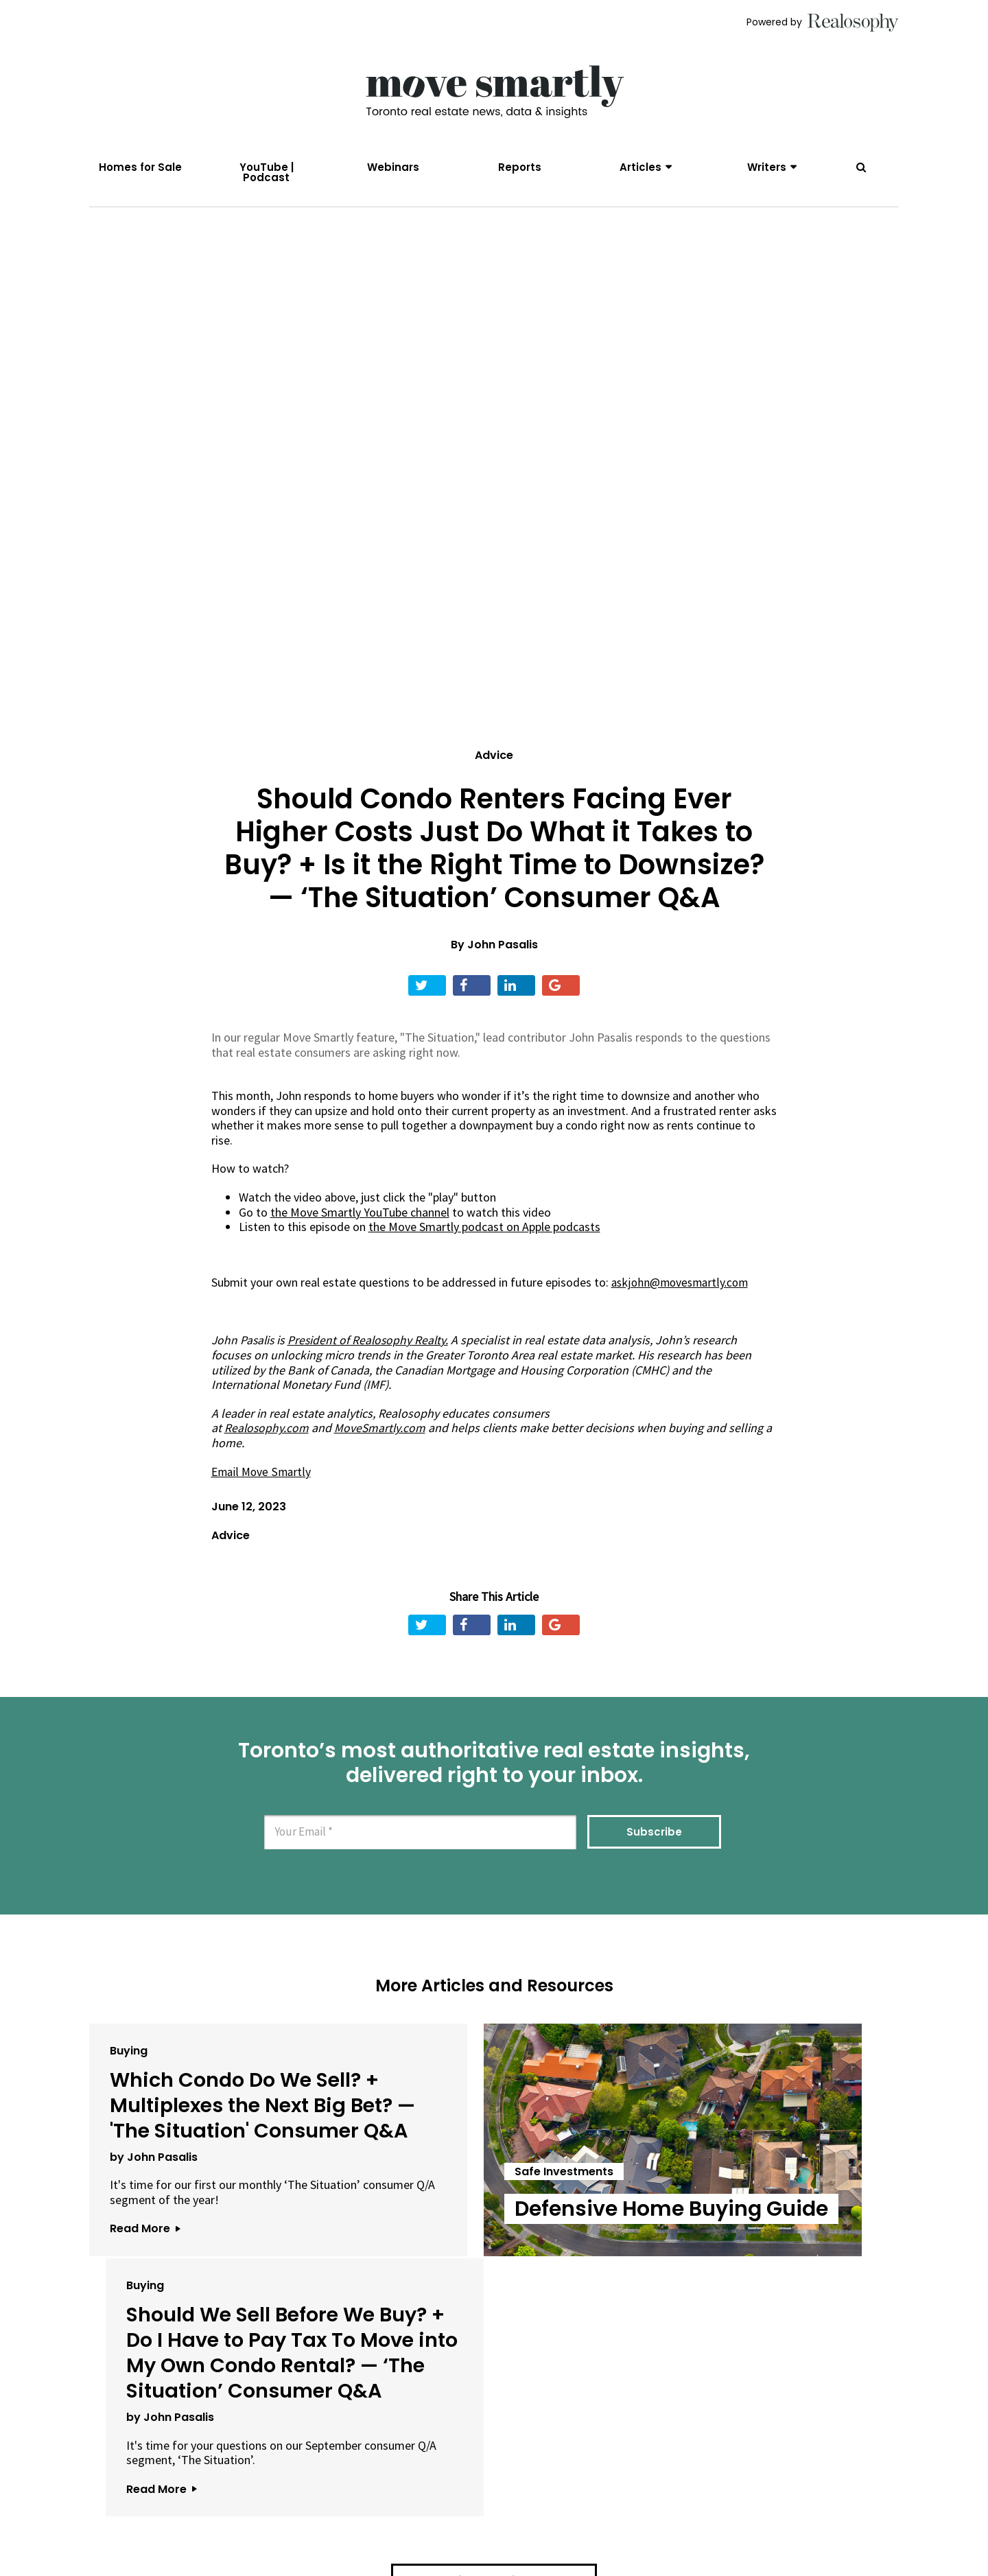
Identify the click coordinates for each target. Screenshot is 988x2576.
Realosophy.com (267, 1434)
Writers (766, 167)
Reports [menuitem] (519, 167)
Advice (494, 763)
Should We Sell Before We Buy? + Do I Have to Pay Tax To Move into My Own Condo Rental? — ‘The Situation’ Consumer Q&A (759, 2162)
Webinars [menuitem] (393, 167)
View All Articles (494, 2440)
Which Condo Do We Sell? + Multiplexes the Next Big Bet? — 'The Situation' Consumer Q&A (216, 2137)
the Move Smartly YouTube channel (359, 1220)
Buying (129, 2057)
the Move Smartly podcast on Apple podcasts (484, 1234)
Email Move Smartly (262, 1478)
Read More (145, 2300)
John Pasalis (502, 952)
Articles (640, 167)
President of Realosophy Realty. (372, 1347)
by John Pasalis (154, 2214)
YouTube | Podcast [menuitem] (266, 172)
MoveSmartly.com (382, 1434)
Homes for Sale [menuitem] (140, 167)
